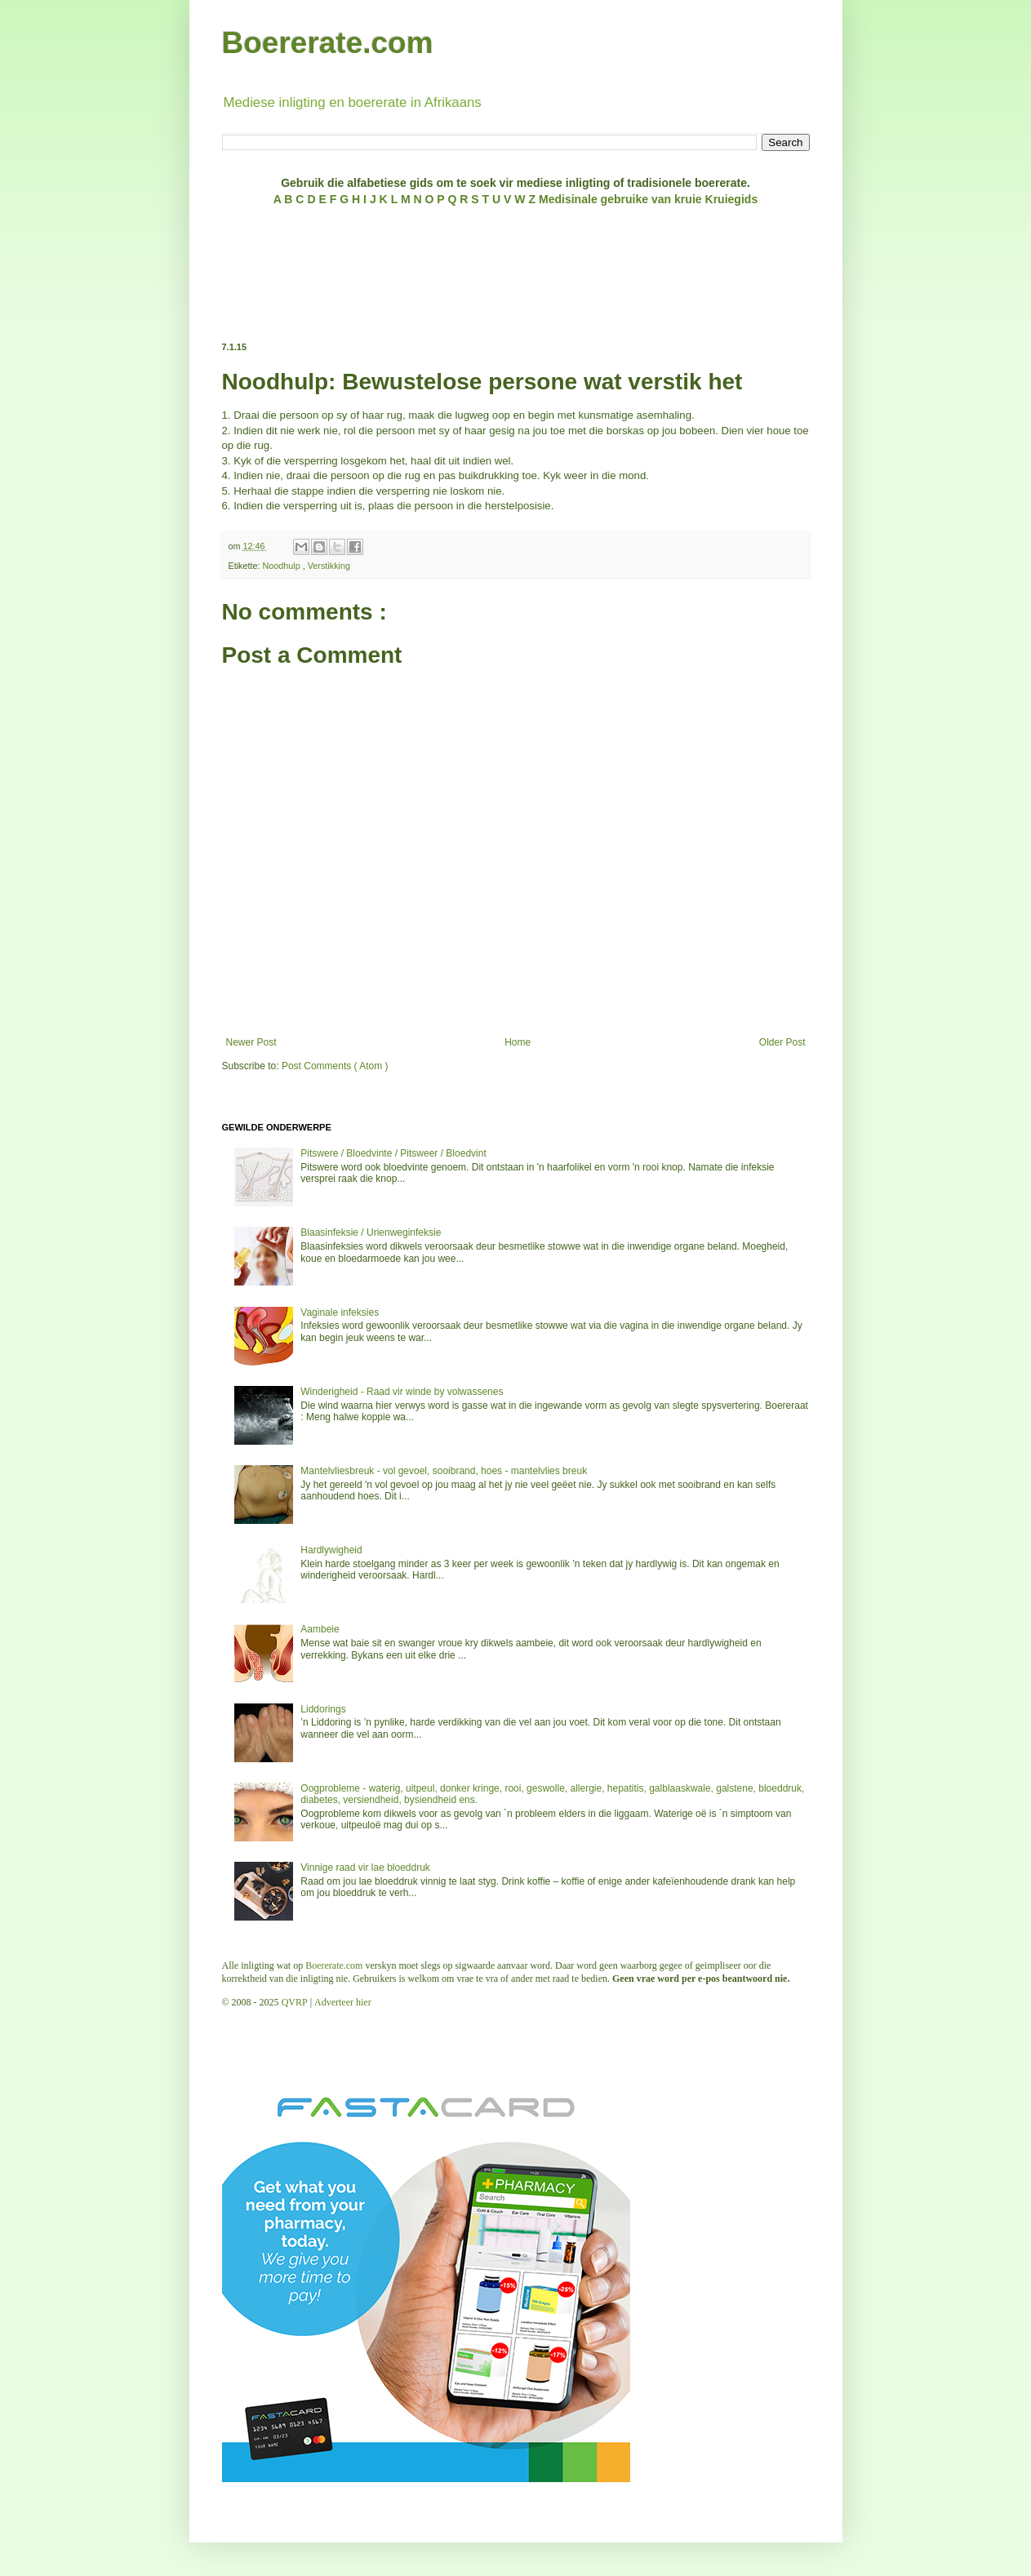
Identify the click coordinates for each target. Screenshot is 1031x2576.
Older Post (782, 1042)
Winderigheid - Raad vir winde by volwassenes (401, 1391)
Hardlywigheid (331, 1550)
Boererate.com (327, 43)
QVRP (295, 2002)
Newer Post (251, 1042)
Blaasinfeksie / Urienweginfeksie (370, 1232)
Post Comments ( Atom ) (335, 1066)
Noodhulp (283, 566)
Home (517, 1042)
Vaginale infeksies (339, 1312)
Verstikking (329, 566)
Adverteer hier (342, 2002)
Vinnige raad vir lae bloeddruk (365, 1867)
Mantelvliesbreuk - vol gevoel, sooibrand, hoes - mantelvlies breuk (443, 1471)
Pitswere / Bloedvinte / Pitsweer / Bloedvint (393, 1153)
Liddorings (322, 1709)
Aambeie (319, 1629)
